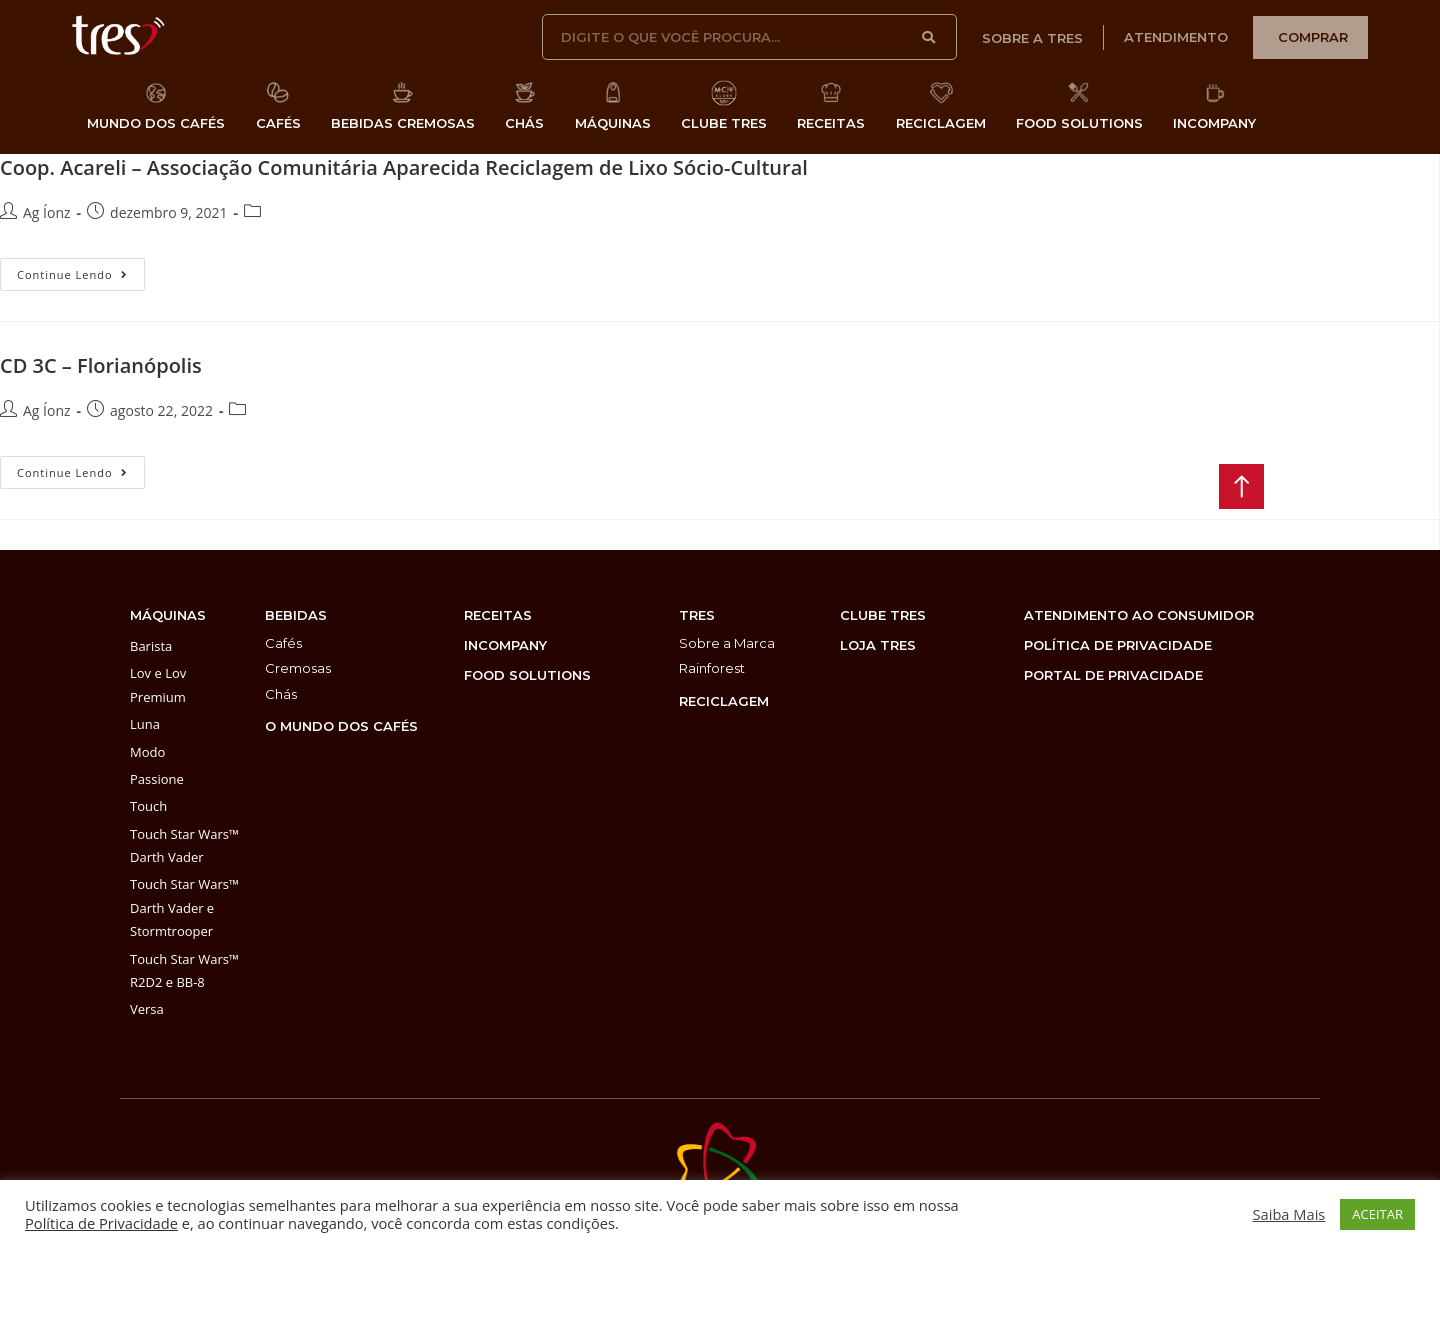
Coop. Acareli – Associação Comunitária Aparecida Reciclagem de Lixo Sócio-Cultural (404, 167)
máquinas (168, 615)
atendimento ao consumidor (1139, 615)
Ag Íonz (47, 212)
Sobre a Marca (727, 643)
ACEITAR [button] (1377, 1214)
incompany (505, 645)
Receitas (498, 615)
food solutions (527, 675)
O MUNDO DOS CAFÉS (341, 726)
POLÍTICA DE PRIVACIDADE (1118, 645)
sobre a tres (1032, 38)
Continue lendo (81, 270)
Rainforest (712, 668)
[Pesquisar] (930, 37)
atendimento (1176, 37)
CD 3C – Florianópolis (101, 365)
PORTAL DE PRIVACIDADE (1113, 675)
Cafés (283, 643)
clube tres (883, 615)
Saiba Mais (1289, 1214)
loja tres (878, 645)
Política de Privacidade (101, 1223)
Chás (281, 694)
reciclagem (724, 701)
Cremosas (298, 668)
